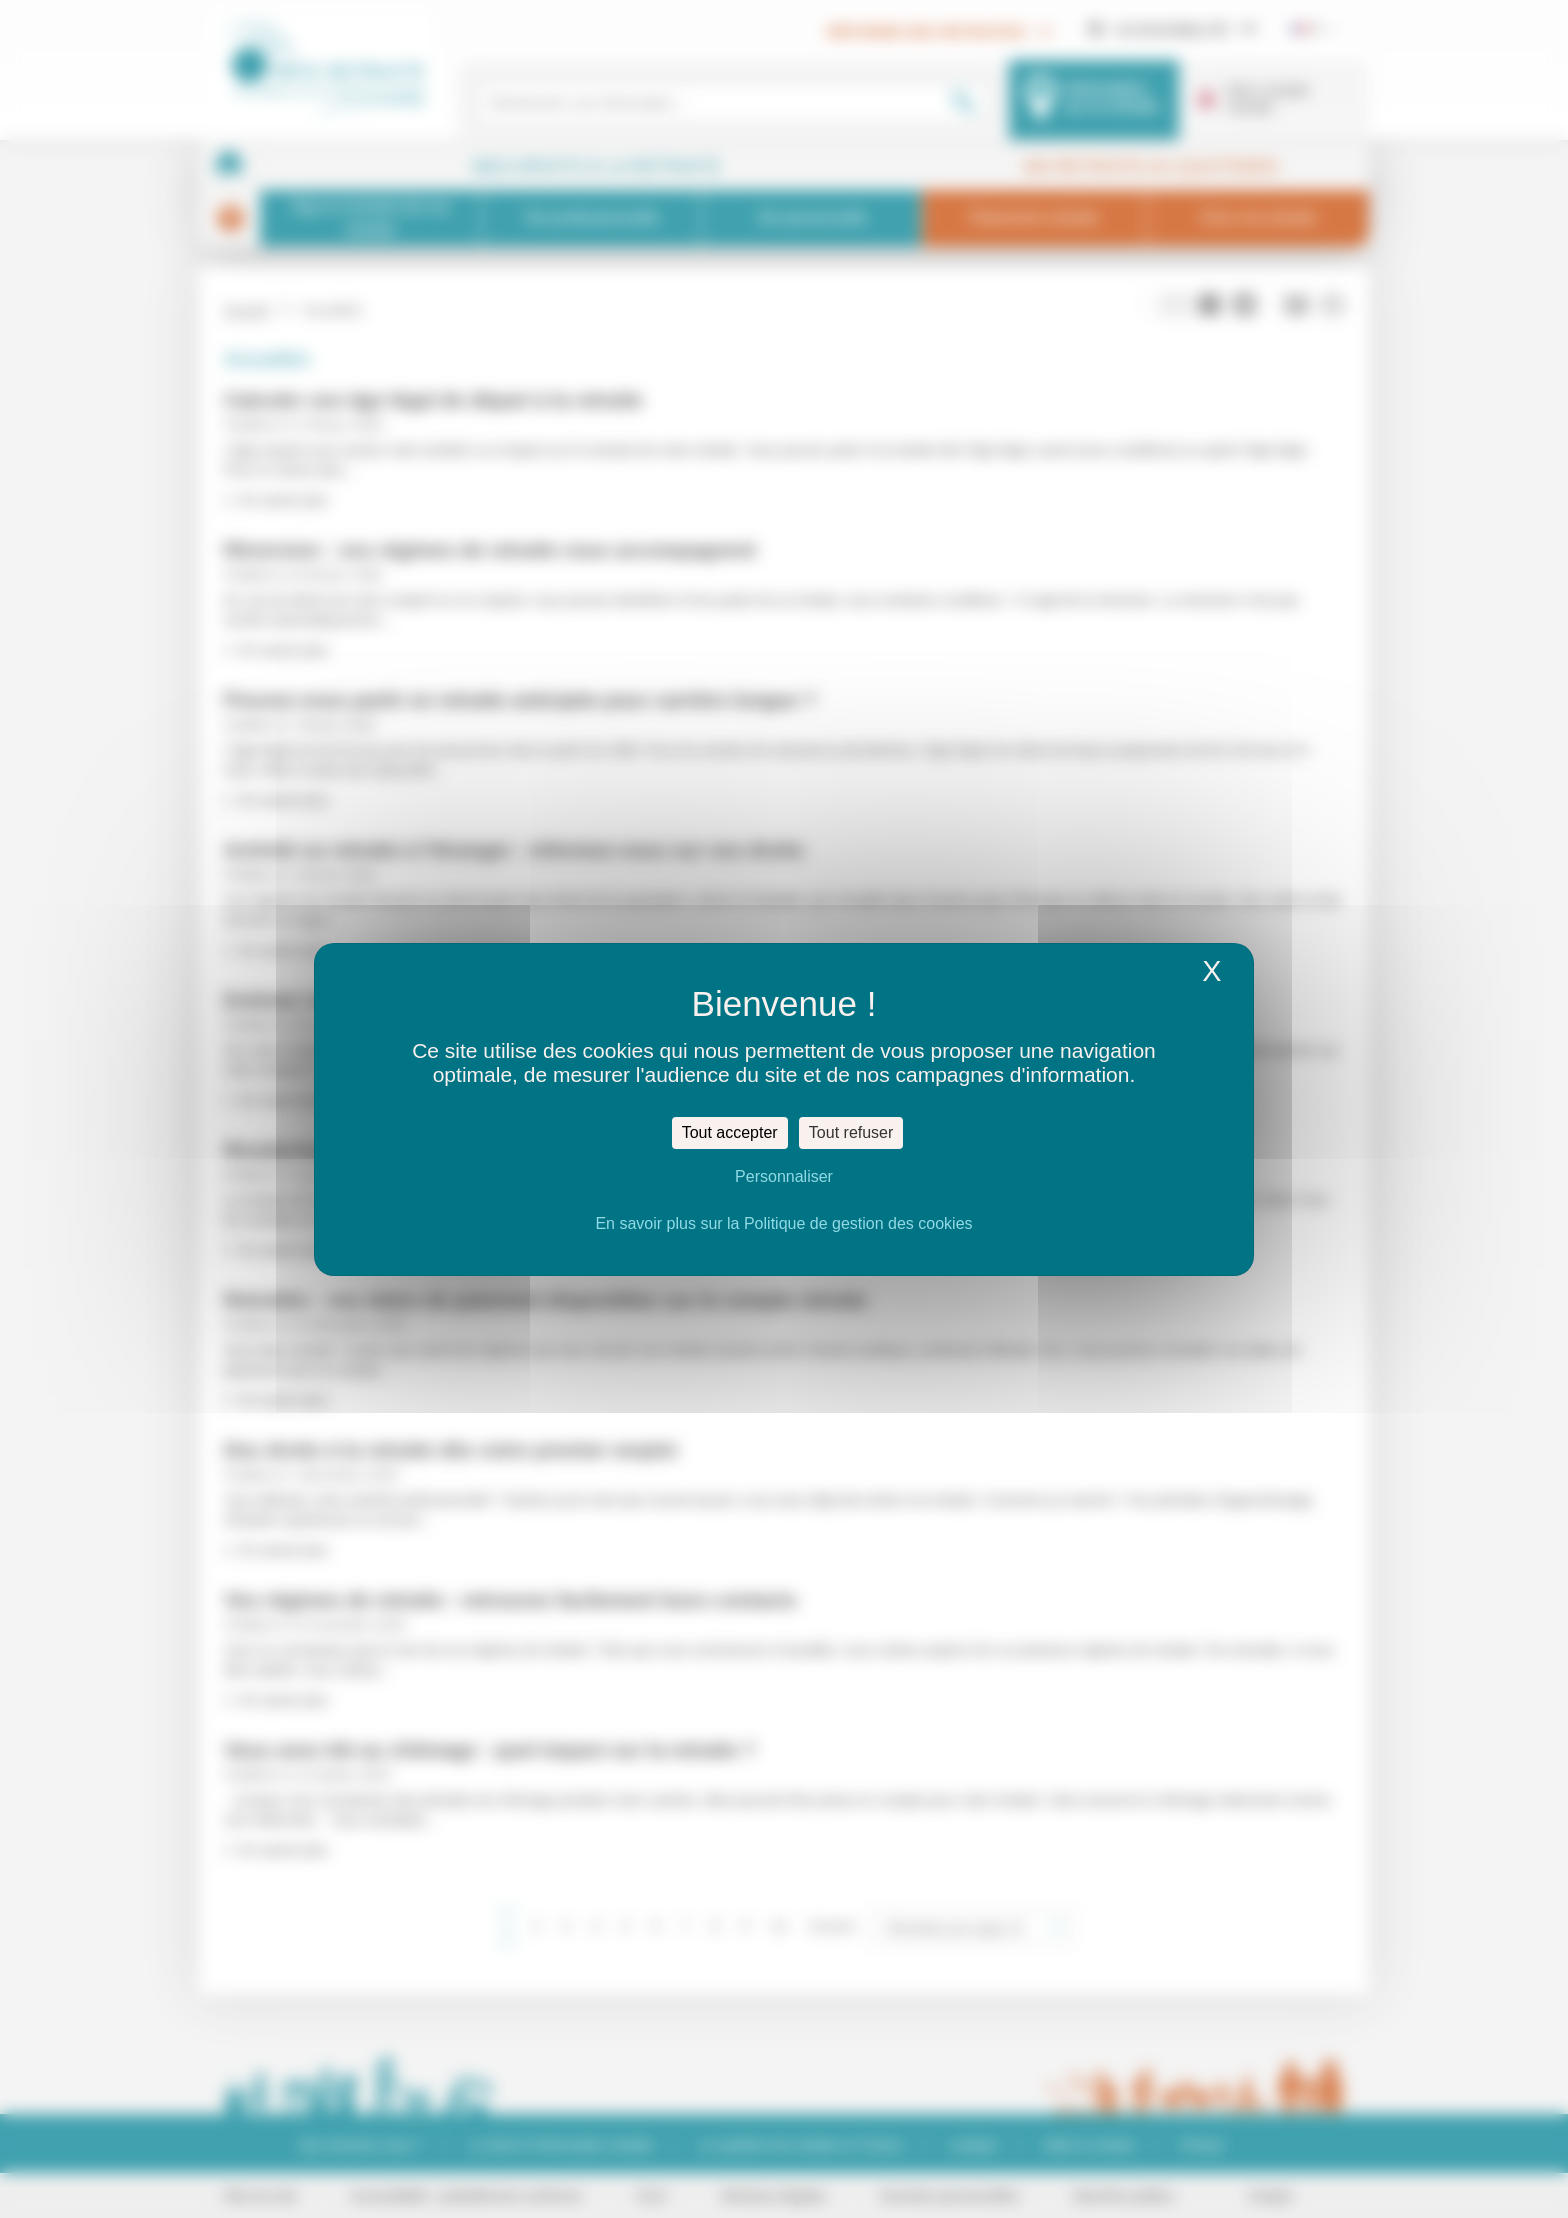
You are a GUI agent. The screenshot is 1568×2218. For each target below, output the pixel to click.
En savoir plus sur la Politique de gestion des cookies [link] (783, 1223)
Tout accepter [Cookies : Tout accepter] (730, 1132)
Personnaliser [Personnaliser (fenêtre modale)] (784, 1176)
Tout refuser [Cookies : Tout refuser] (851, 1132)
